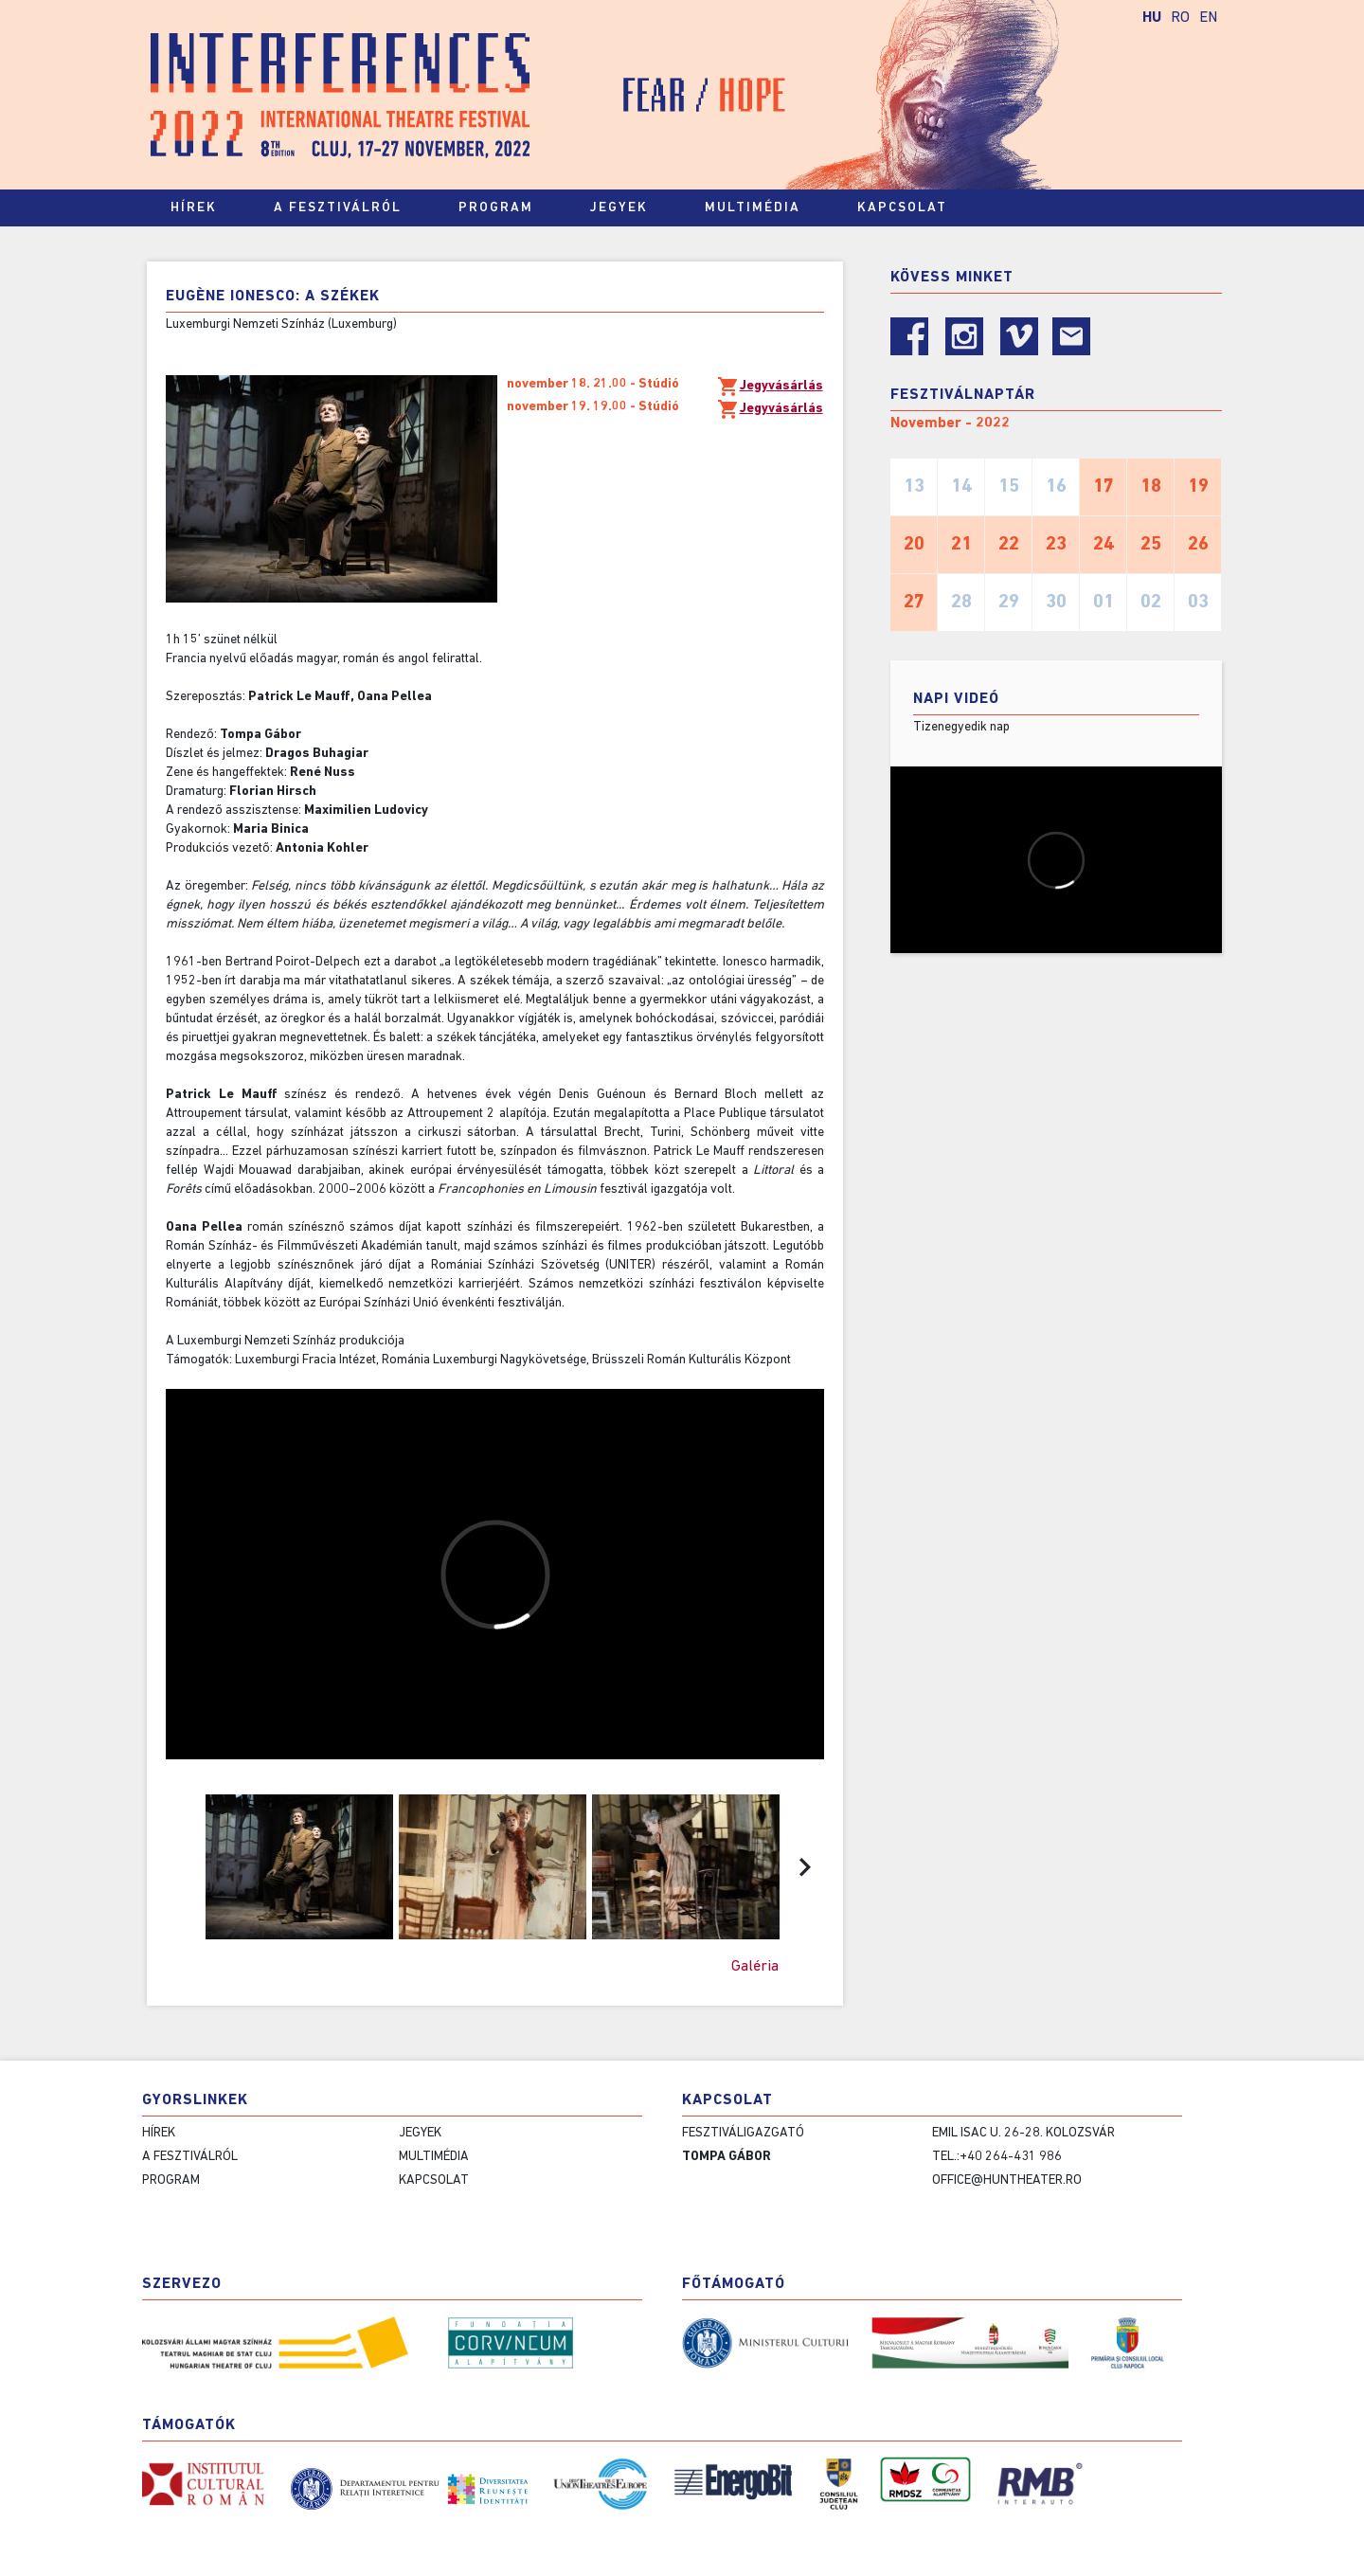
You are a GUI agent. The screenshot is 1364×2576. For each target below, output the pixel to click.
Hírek (193, 208)
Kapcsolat (910, 208)
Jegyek (627, 208)
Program (504, 208)
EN (1208, 18)
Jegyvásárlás (770, 386)
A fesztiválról (346, 208)
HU (1151, 18)
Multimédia (761, 208)
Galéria (755, 1966)
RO (1180, 18)
